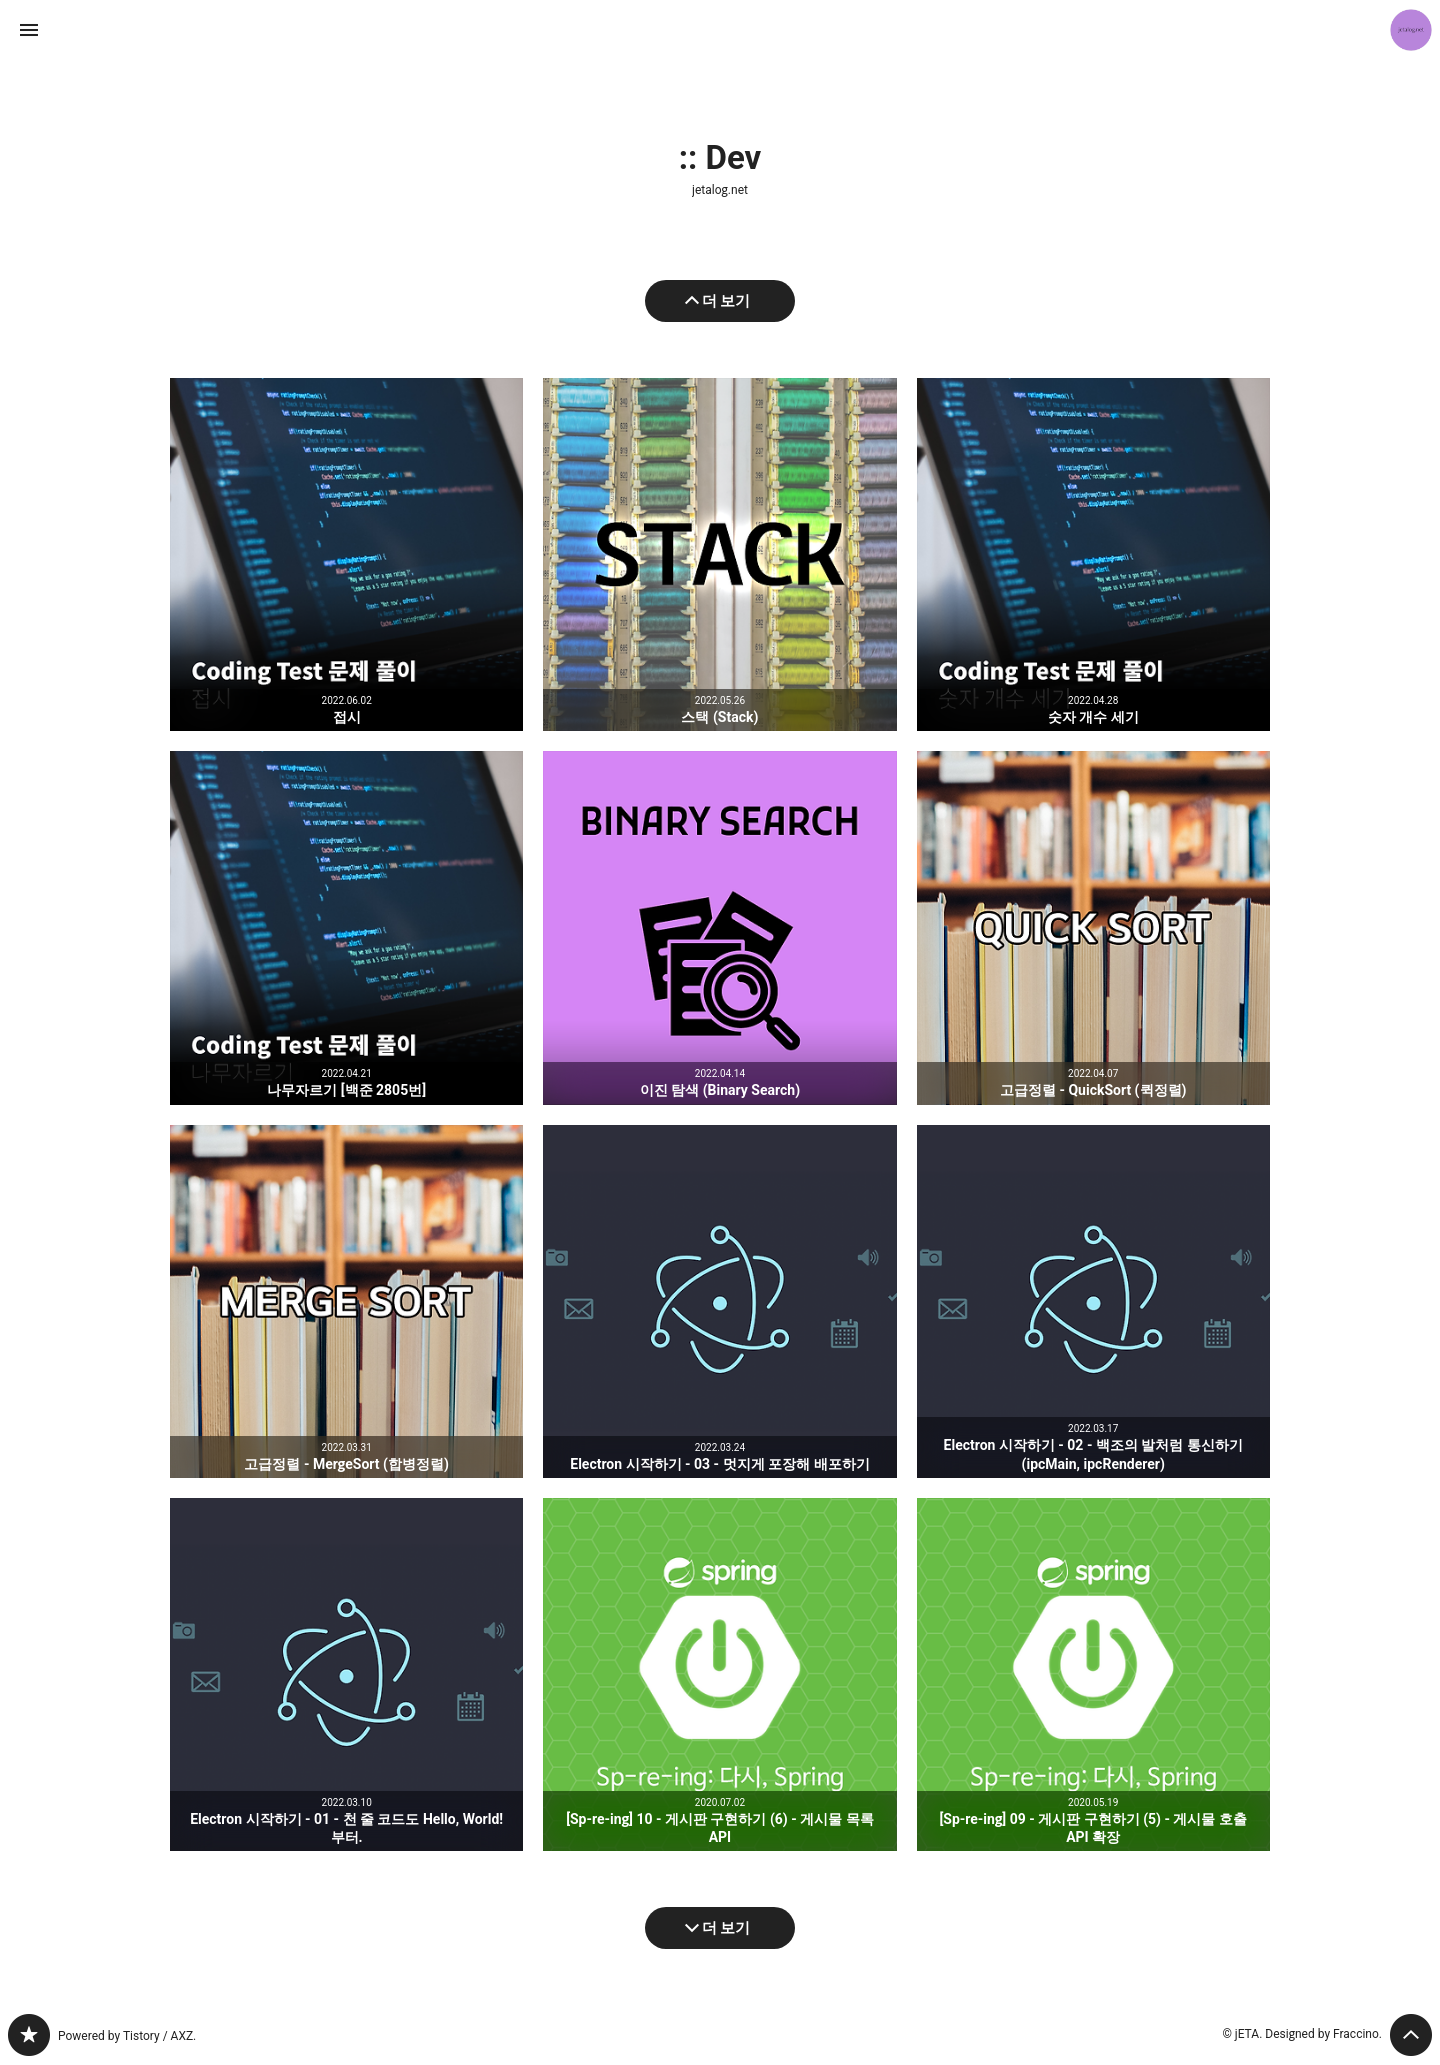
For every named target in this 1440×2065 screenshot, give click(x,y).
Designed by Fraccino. (1323, 2034)
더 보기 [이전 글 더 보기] (726, 301)
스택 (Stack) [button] (719, 554)
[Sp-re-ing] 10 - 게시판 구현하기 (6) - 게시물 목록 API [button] (719, 1674)
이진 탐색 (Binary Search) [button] (719, 927)
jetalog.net (720, 190)
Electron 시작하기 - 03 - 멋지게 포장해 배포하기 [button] (719, 1301)
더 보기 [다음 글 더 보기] (726, 1928)
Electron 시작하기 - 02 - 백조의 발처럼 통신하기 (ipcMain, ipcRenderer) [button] (1093, 1301)
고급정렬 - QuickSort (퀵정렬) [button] (1093, 927)
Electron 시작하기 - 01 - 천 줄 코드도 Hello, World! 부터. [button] (346, 1674)
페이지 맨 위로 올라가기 (1411, 2035)
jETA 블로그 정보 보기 (1411, 30)
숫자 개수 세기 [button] (1093, 554)
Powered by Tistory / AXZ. (127, 2036)
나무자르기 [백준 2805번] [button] (346, 927)
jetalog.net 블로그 (29, 2035)
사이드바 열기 (29, 30)
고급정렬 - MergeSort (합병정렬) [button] (346, 1301)
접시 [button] (346, 554)
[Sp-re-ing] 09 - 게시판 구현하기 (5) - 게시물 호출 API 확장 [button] (1093, 1674)
